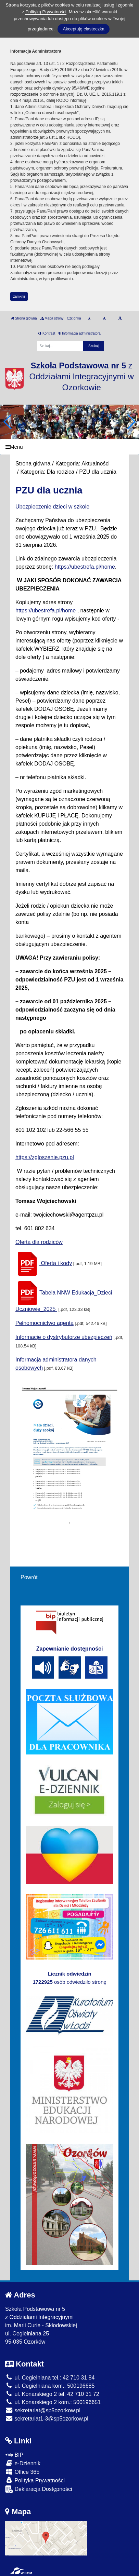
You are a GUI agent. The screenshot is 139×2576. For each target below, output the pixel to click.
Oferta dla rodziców (39, 1242)
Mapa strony (52, 318)
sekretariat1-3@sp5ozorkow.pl (46, 2419)
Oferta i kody (43, 1263)
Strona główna (24, 318)
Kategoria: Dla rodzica (47, 472)
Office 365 (22, 2471)
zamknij (19, 296)
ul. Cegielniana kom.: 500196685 (49, 2386)
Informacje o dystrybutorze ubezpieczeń (63, 1337)
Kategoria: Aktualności (82, 463)
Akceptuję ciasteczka (83, 28)
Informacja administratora (80, 333)
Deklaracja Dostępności (38, 2489)
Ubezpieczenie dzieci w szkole (52, 507)
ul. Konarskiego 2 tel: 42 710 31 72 (52, 2394)
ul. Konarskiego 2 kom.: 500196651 (53, 2402)
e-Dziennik (22, 2463)
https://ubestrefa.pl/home (85, 567)
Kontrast (46, 333)
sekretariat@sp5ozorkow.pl (42, 2410)
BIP (14, 2455)
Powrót (29, 1577)
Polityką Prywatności (45, 11)
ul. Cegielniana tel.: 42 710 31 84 (49, 2378)
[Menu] (69, 447)
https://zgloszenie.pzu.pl (44, 1157)
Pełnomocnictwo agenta (44, 1323)
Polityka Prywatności (35, 2480)
